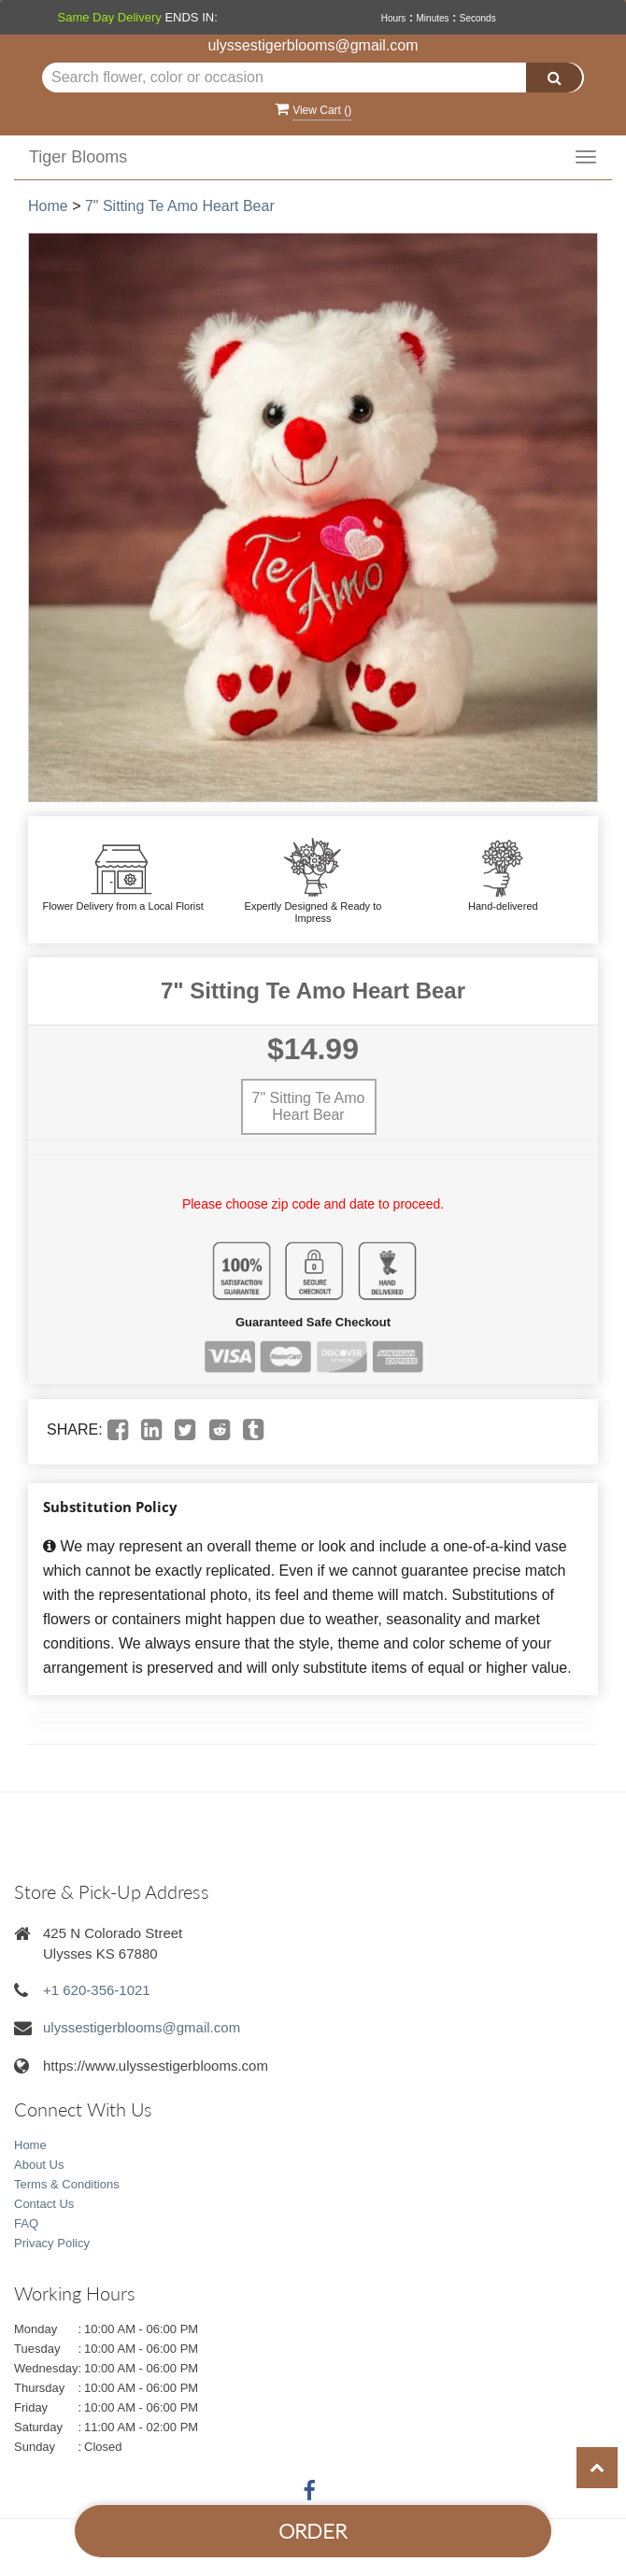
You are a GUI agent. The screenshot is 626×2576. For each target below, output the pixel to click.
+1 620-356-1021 (96, 1990)
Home (48, 206)
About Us (39, 2165)
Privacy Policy (52, 2243)
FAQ (26, 2223)
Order (312, 2530)
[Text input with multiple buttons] (313, 77)
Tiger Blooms (78, 157)
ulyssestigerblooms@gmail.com (312, 45)
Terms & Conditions (67, 2184)
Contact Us (44, 2204)
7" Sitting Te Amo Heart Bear (180, 206)
